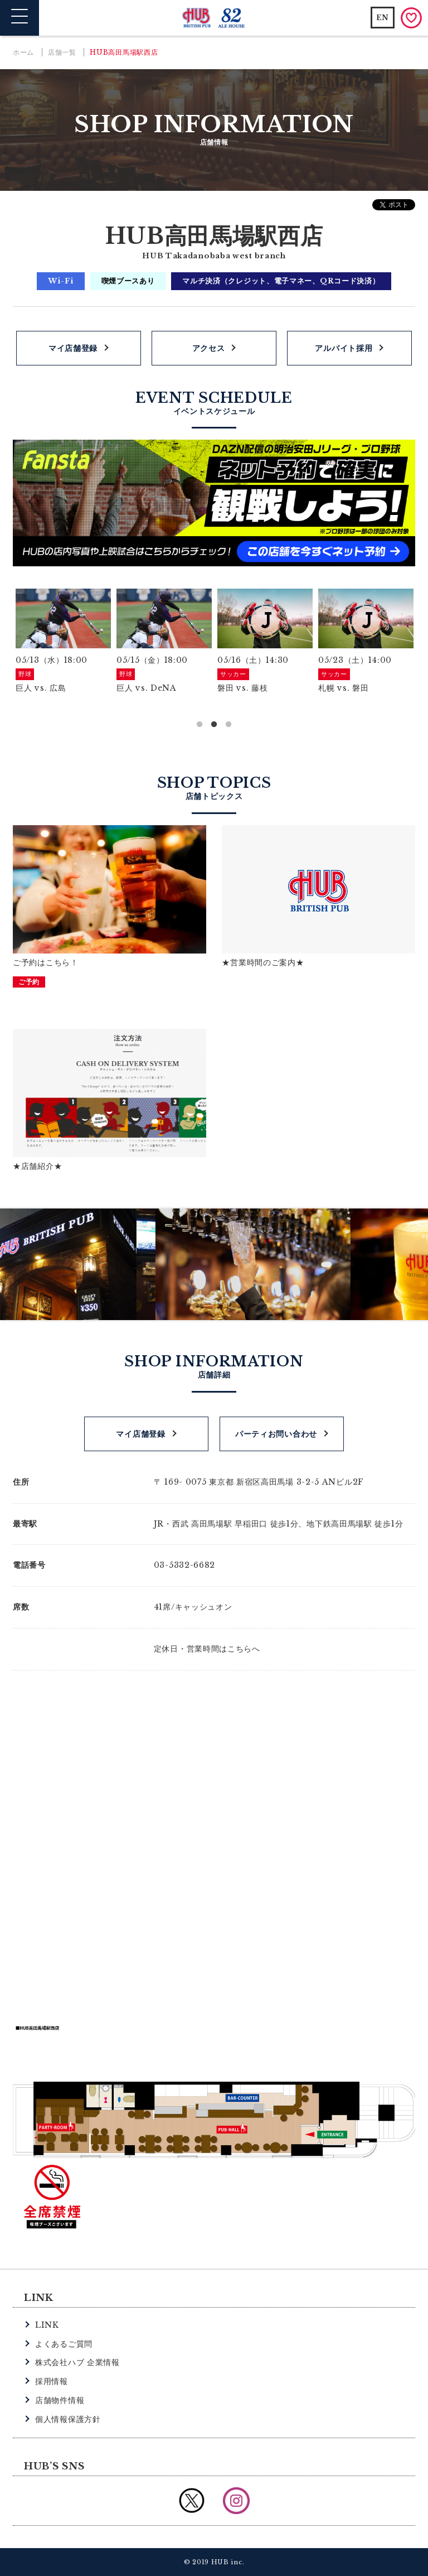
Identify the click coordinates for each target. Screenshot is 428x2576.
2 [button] (214, 724)
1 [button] (199, 724)
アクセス (208, 348)
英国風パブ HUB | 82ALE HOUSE (214, 18)
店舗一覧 (62, 52)
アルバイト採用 (343, 348)
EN (382, 17)
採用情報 (51, 2381)
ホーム (23, 52)
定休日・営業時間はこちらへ (207, 1649)
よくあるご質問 (64, 2344)
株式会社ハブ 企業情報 (77, 2362)
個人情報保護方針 (68, 2419)
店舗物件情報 (59, 2400)
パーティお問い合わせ (276, 1434)
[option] (63, 642)
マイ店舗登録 (73, 348)
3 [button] (228, 724)
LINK (47, 2325)
